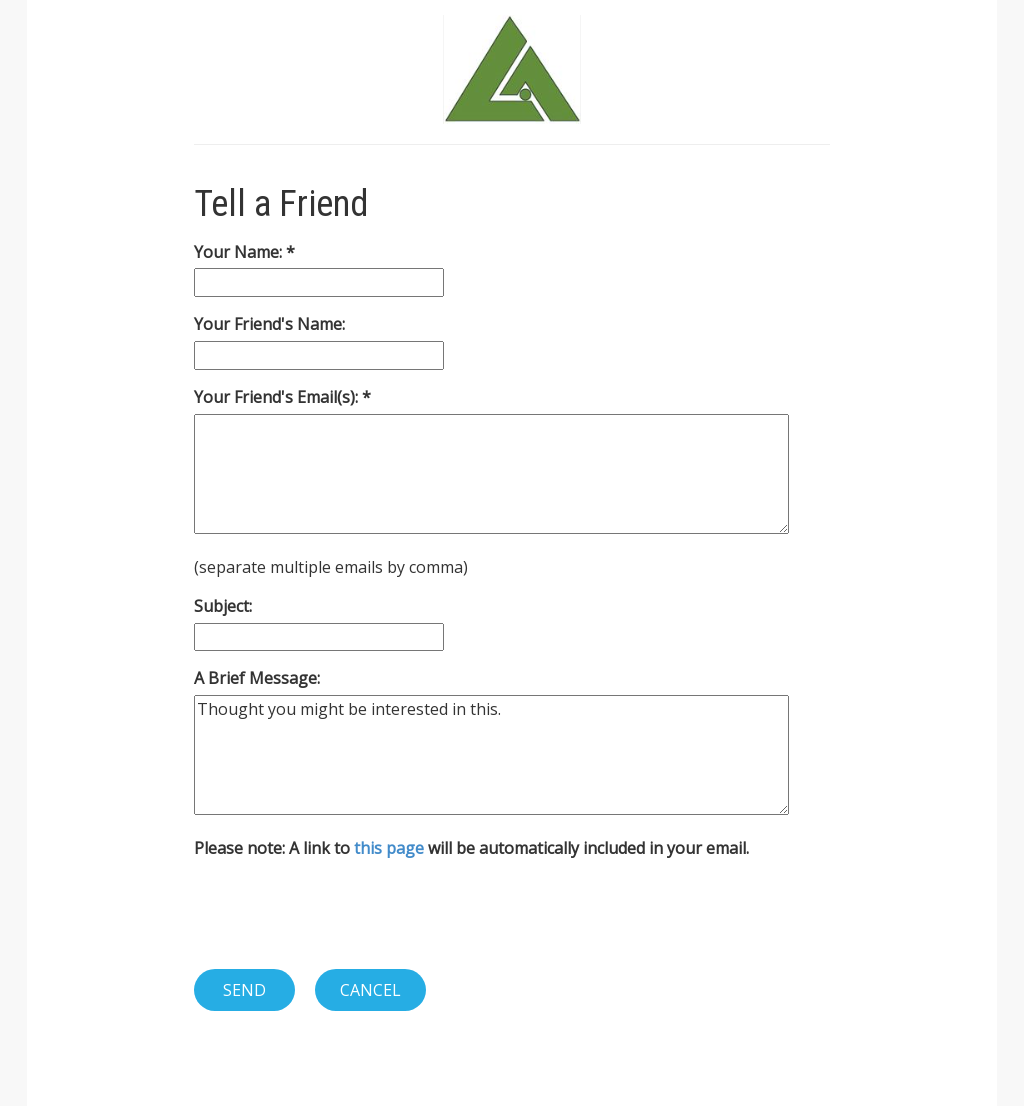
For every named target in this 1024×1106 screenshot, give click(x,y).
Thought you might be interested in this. (491, 755)
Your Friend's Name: (269, 324)
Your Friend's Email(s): (278, 397)
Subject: (223, 606)
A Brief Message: (257, 678)
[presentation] (346, 914)
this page (389, 848)
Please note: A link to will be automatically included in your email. (471, 848)
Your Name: (240, 252)
